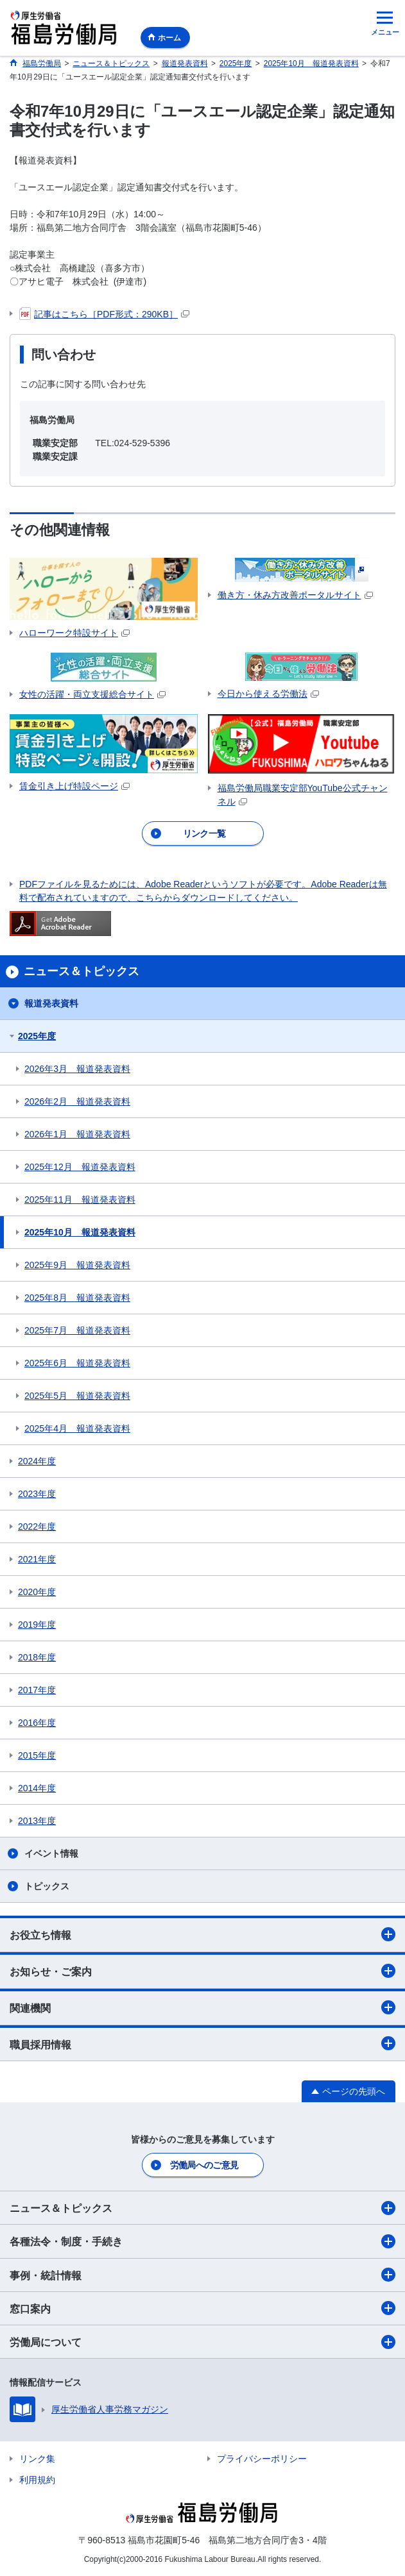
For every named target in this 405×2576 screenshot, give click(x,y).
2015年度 (37, 1755)
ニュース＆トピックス (202, 2208)
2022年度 (37, 1526)
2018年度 (37, 1657)
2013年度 (37, 1821)
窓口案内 (202, 2308)
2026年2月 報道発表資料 (77, 1101)
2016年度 (37, 1723)
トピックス (46, 1886)
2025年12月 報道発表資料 (79, 1167)
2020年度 (37, 1592)
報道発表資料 (51, 1003)
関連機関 (202, 2007)
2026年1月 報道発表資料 (77, 1134)
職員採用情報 (202, 2043)
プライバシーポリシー (262, 2459)
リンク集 (37, 2459)
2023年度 (37, 1494)
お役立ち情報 (202, 1934)
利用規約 (37, 2480)
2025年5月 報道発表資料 (77, 1396)
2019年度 (37, 1624)
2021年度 (37, 1559)
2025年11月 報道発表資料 (79, 1199)
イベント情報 (51, 1853)
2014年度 (37, 1788)
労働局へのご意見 (204, 2165)
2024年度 (37, 1461)
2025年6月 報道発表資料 (77, 1363)
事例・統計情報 (202, 2275)
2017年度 (37, 1690)
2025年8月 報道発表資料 (77, 1297)
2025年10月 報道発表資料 (79, 1232)
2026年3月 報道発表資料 (77, 1069)
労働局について (202, 2342)
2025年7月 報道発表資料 (77, 1330)
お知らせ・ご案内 (202, 1971)
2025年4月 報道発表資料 (77, 1428)
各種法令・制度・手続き (202, 2241)
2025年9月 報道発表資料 (77, 1265)
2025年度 (37, 1036)
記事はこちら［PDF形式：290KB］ (104, 314)
